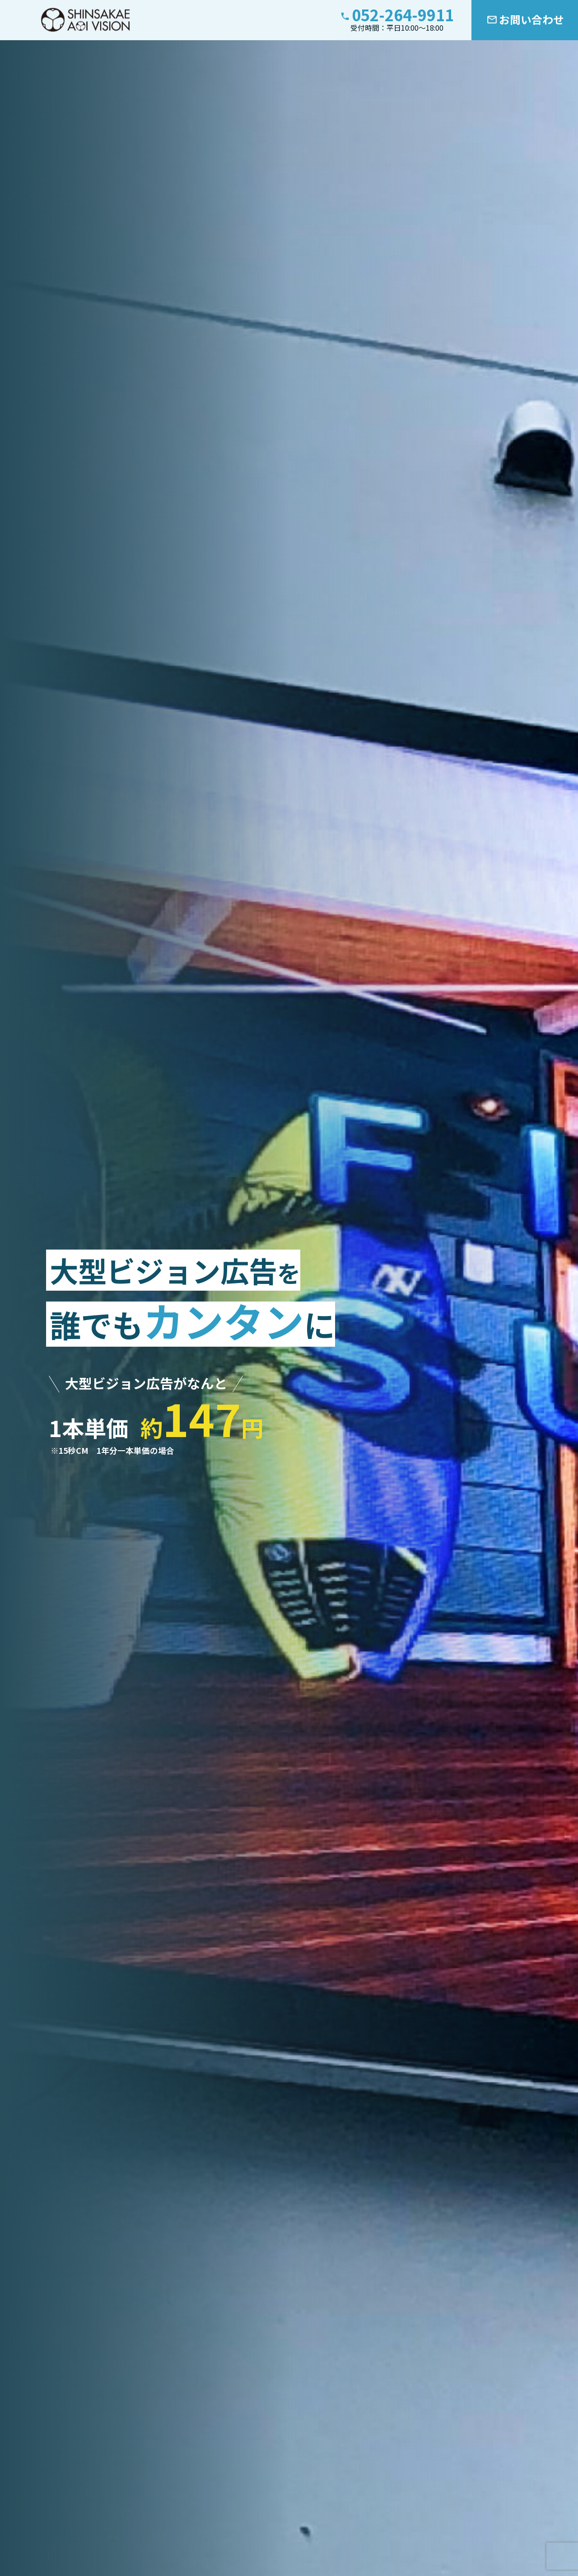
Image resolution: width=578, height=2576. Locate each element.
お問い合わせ (531, 19)
